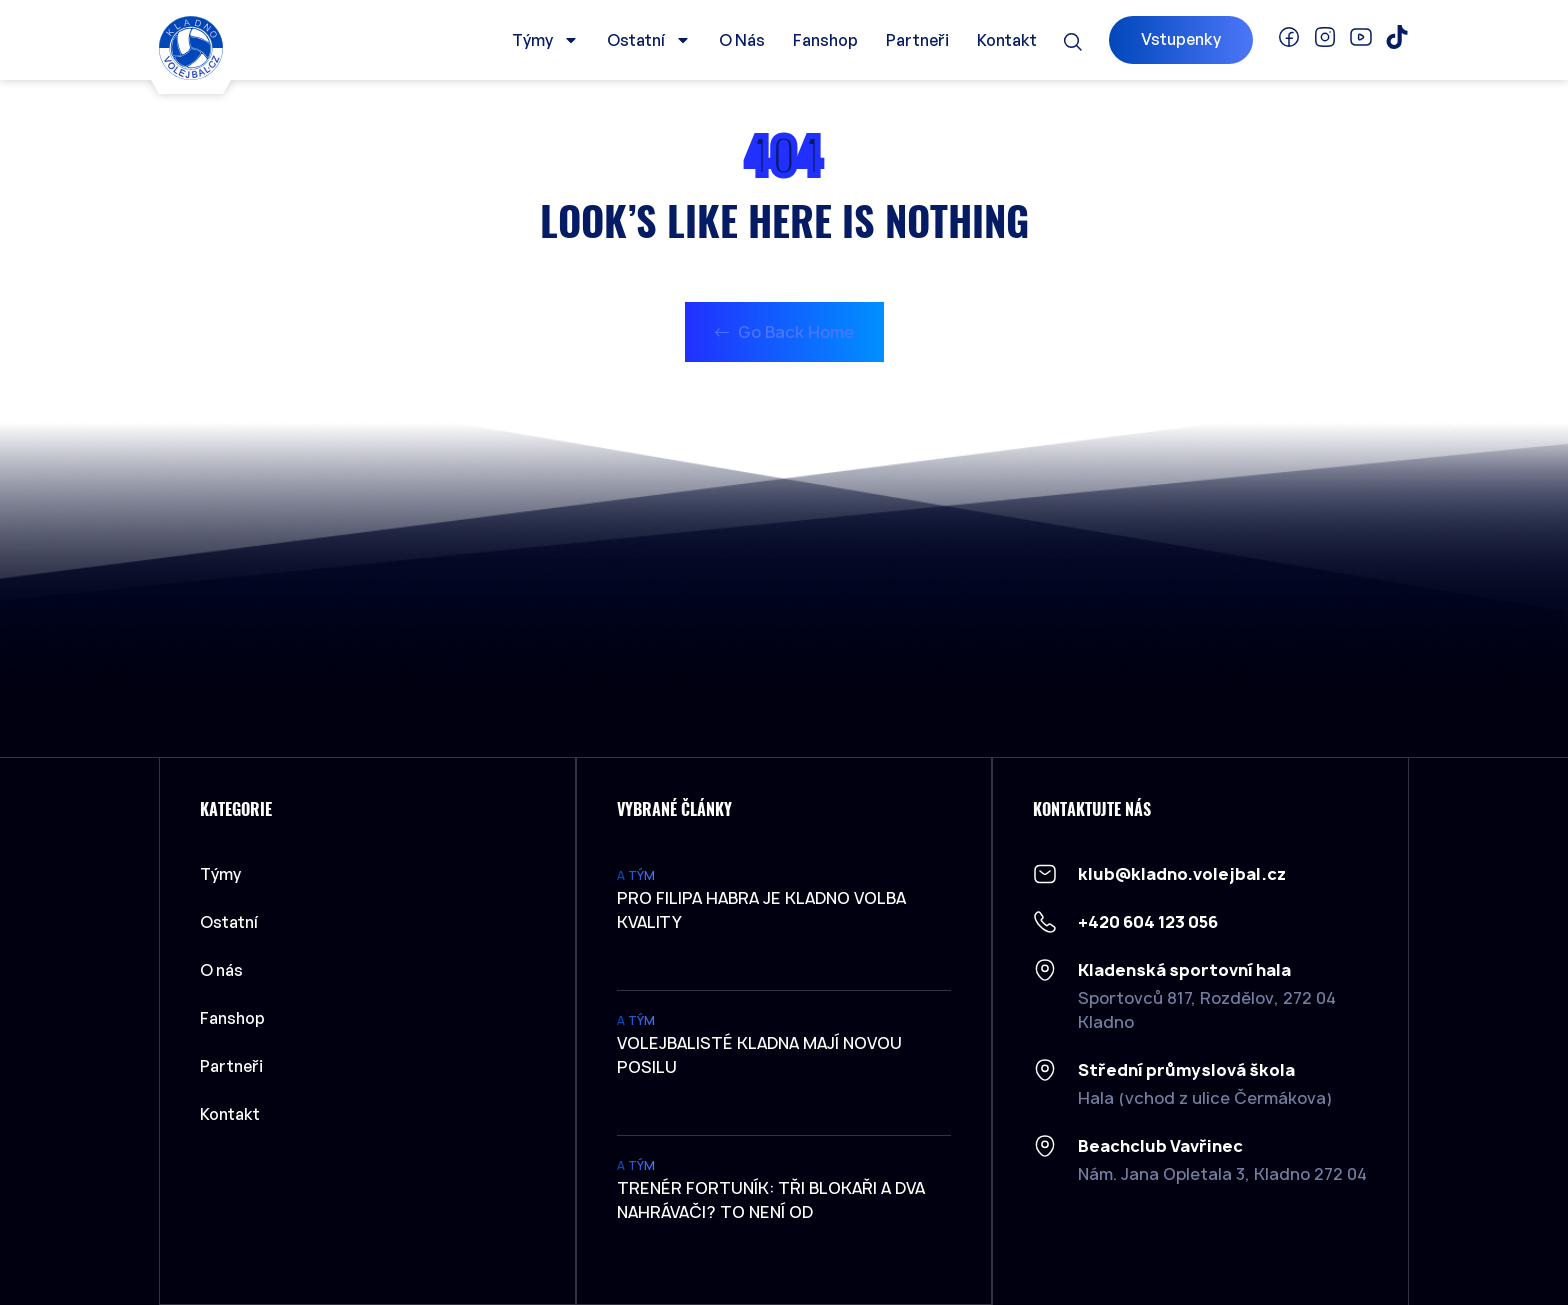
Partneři (917, 40)
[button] (1073, 42)
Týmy (545, 40)
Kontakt (1007, 40)
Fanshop (825, 40)
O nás (742, 40)
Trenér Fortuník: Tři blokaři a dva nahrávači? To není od (771, 1200)
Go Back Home (784, 332)
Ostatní (649, 40)
